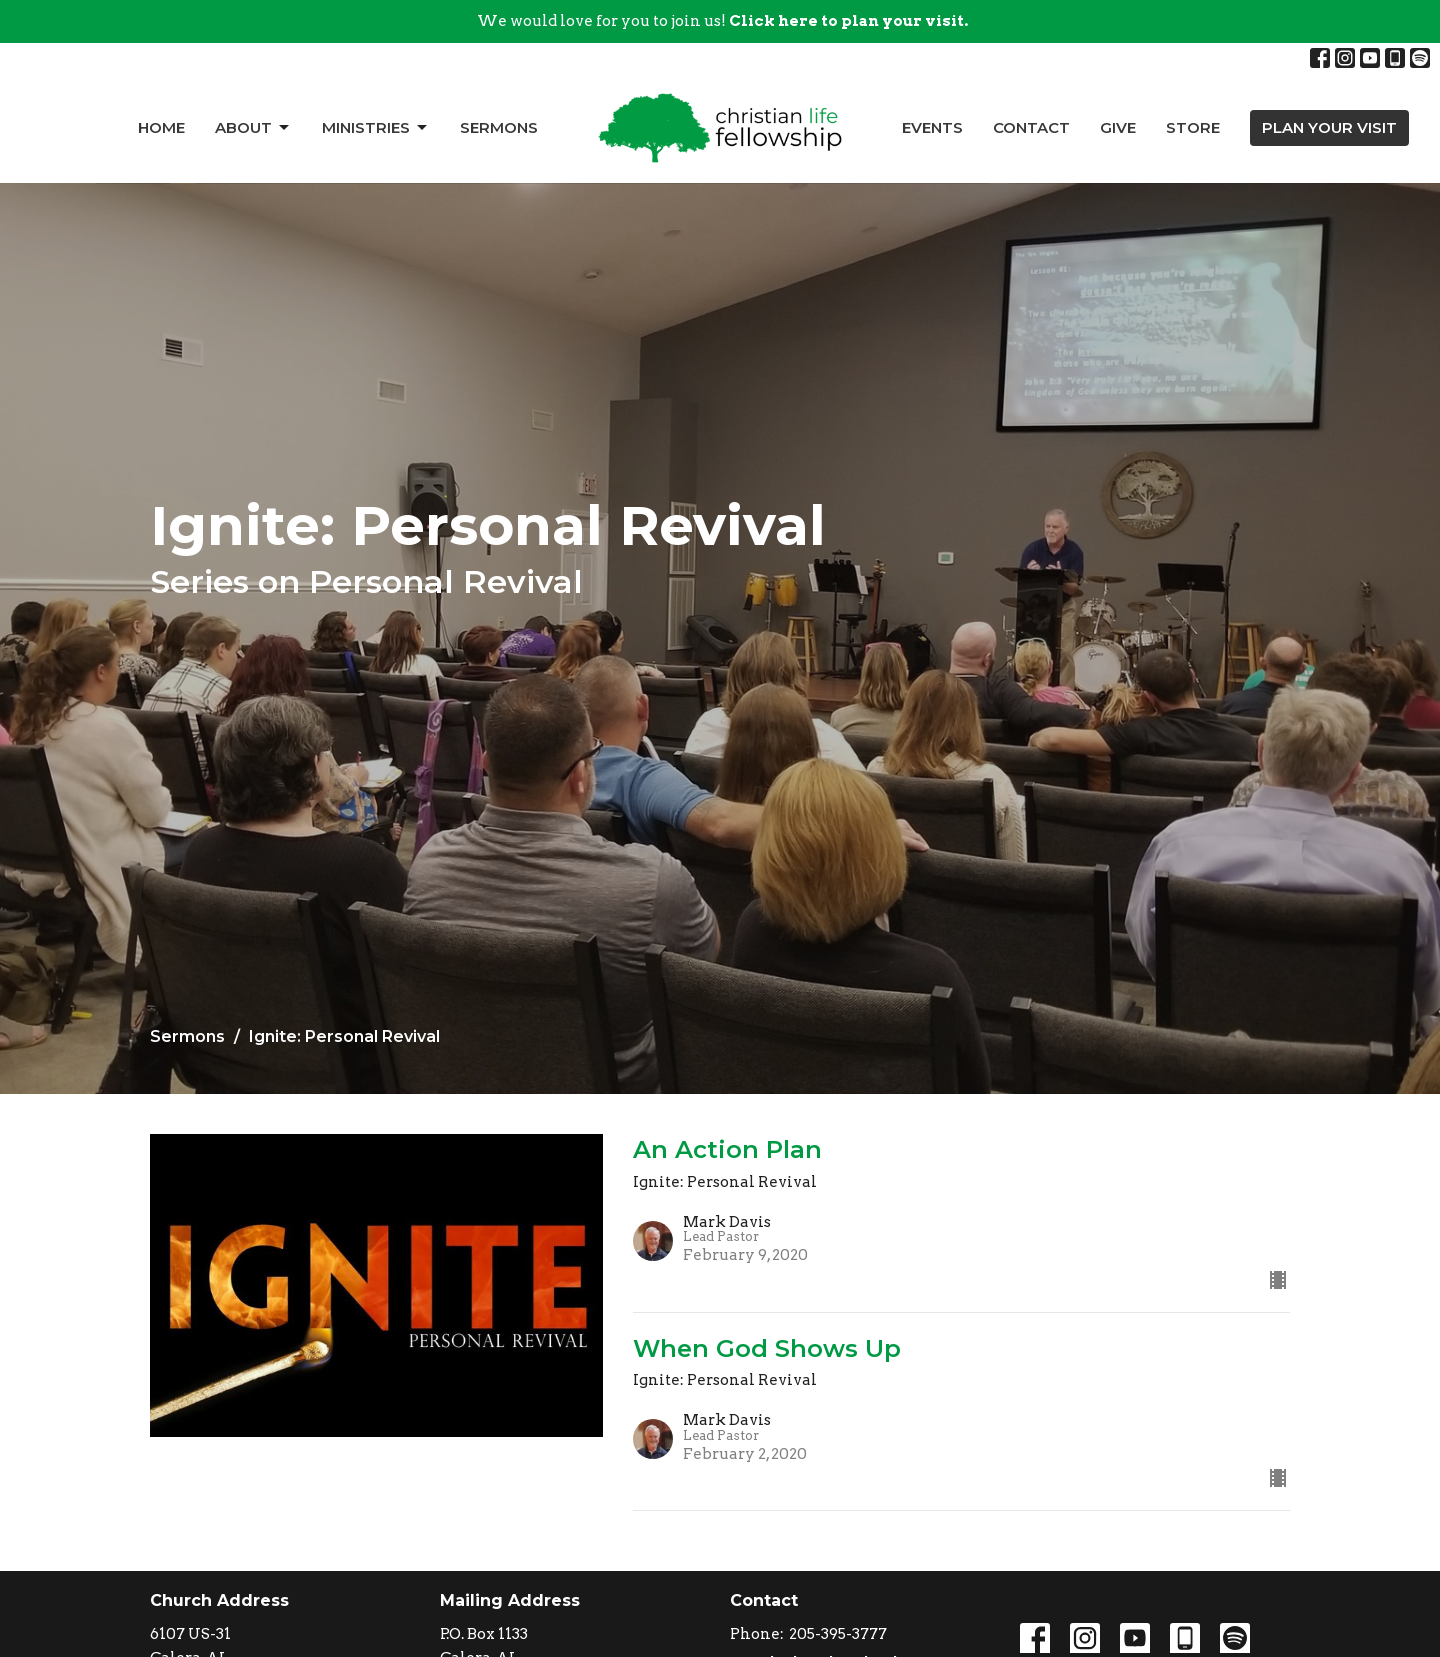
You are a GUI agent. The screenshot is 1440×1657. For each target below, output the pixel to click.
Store (1193, 127)
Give (1118, 127)
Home (161, 127)
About (253, 128)
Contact (1031, 127)
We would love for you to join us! (722, 21)
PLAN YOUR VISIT (1329, 127)
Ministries (376, 128)
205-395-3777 (838, 1634)
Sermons (499, 127)
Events (932, 127)
